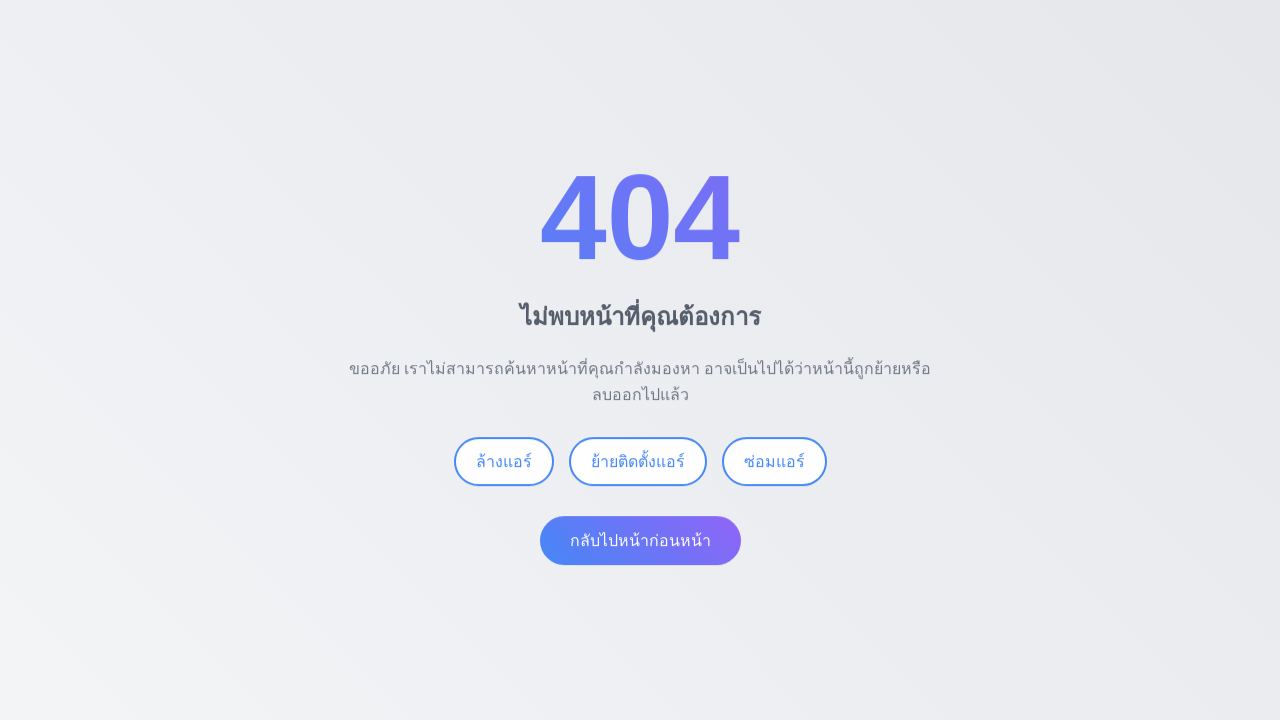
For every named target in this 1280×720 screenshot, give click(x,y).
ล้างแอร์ (504, 465)
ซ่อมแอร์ (774, 465)
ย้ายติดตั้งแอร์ (638, 465)
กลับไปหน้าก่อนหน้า (640, 544)
